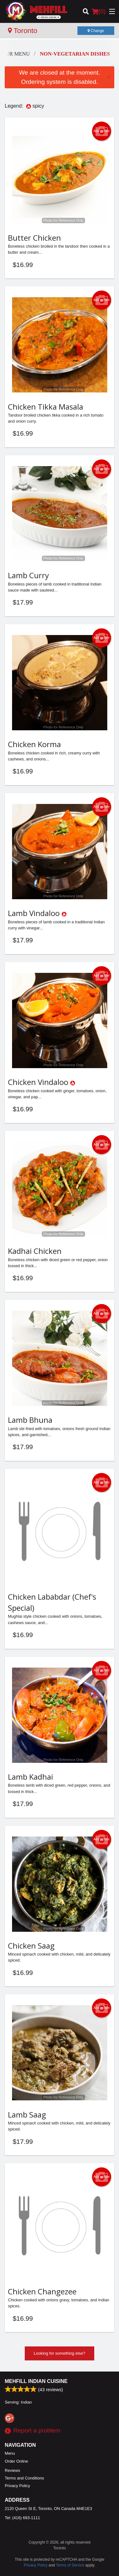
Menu (10, 2453)
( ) (99, 11)
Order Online (16, 2461)
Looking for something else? (59, 2353)
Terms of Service (70, 2565)
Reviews (12, 2470)
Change (96, 31)
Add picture (102, 131)
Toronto (22, 31)
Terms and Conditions (24, 2478)
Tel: (22, 2517)
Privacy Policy (17, 2485)
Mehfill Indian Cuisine (36, 2381)
